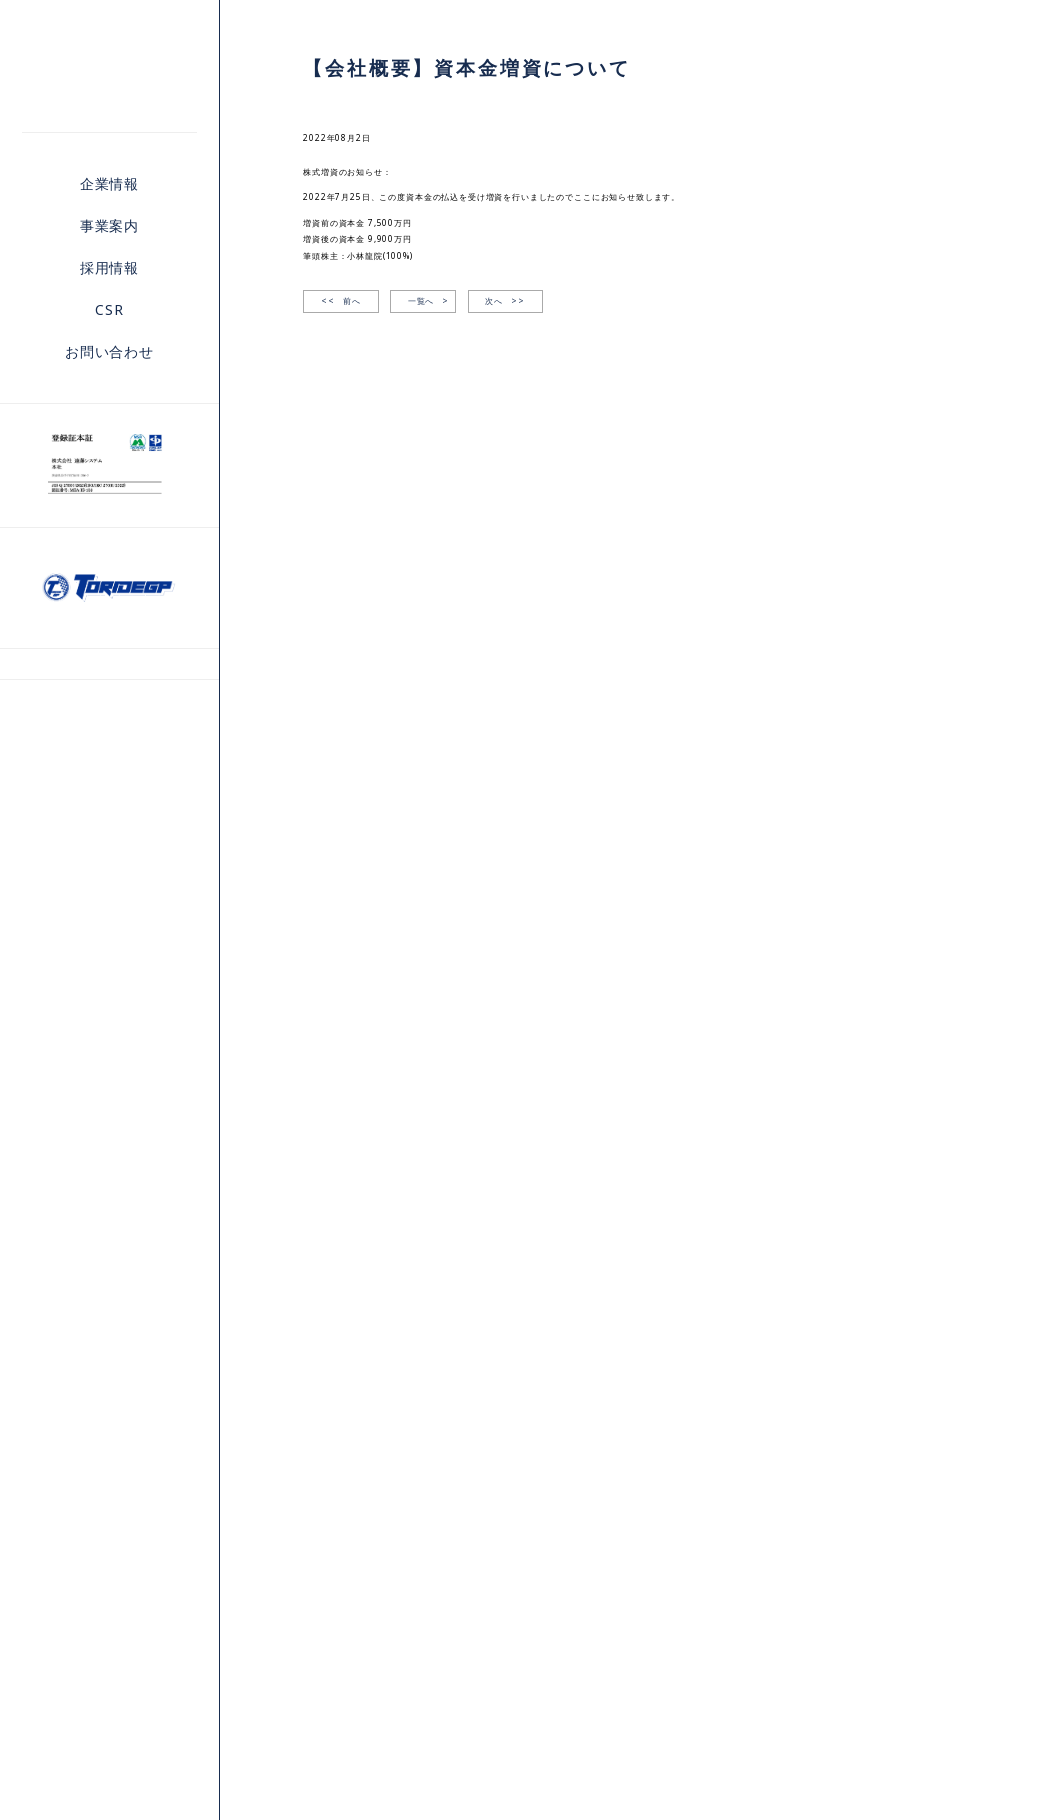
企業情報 (109, 183)
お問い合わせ (109, 351)
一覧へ (421, 300)
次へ (505, 301)
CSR (109, 309)
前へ (341, 301)
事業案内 (109, 225)
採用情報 (109, 267)
